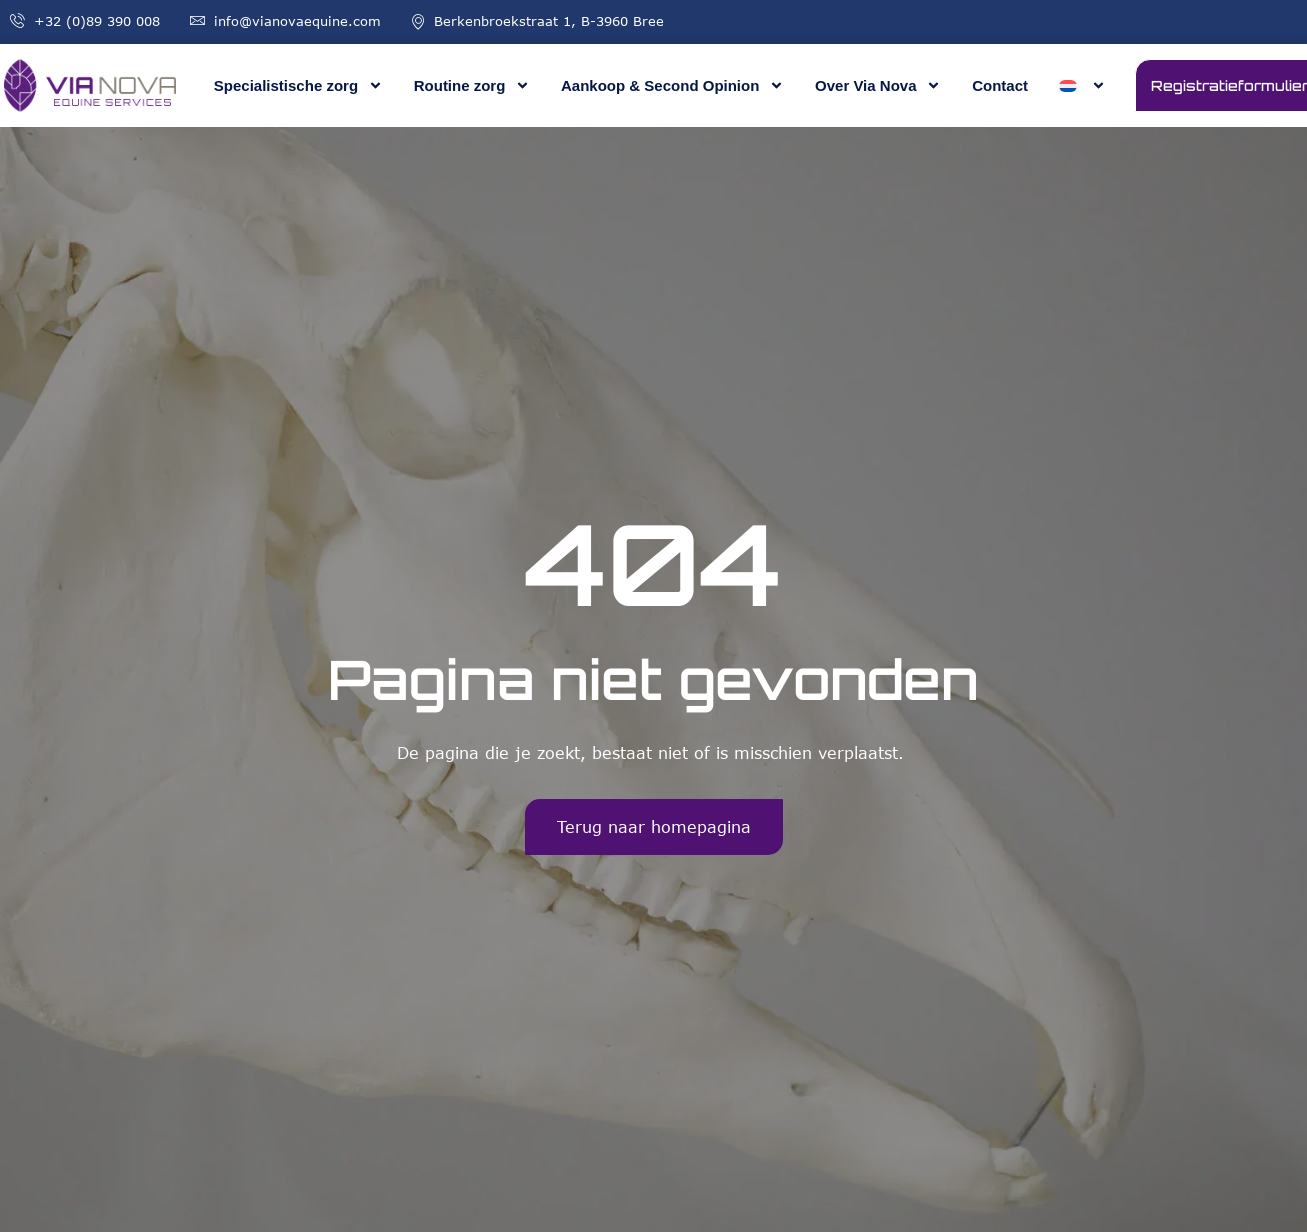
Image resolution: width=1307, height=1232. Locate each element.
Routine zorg (472, 85)
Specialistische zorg (298, 85)
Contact (1000, 85)
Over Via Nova (878, 85)
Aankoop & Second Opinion (672, 85)
